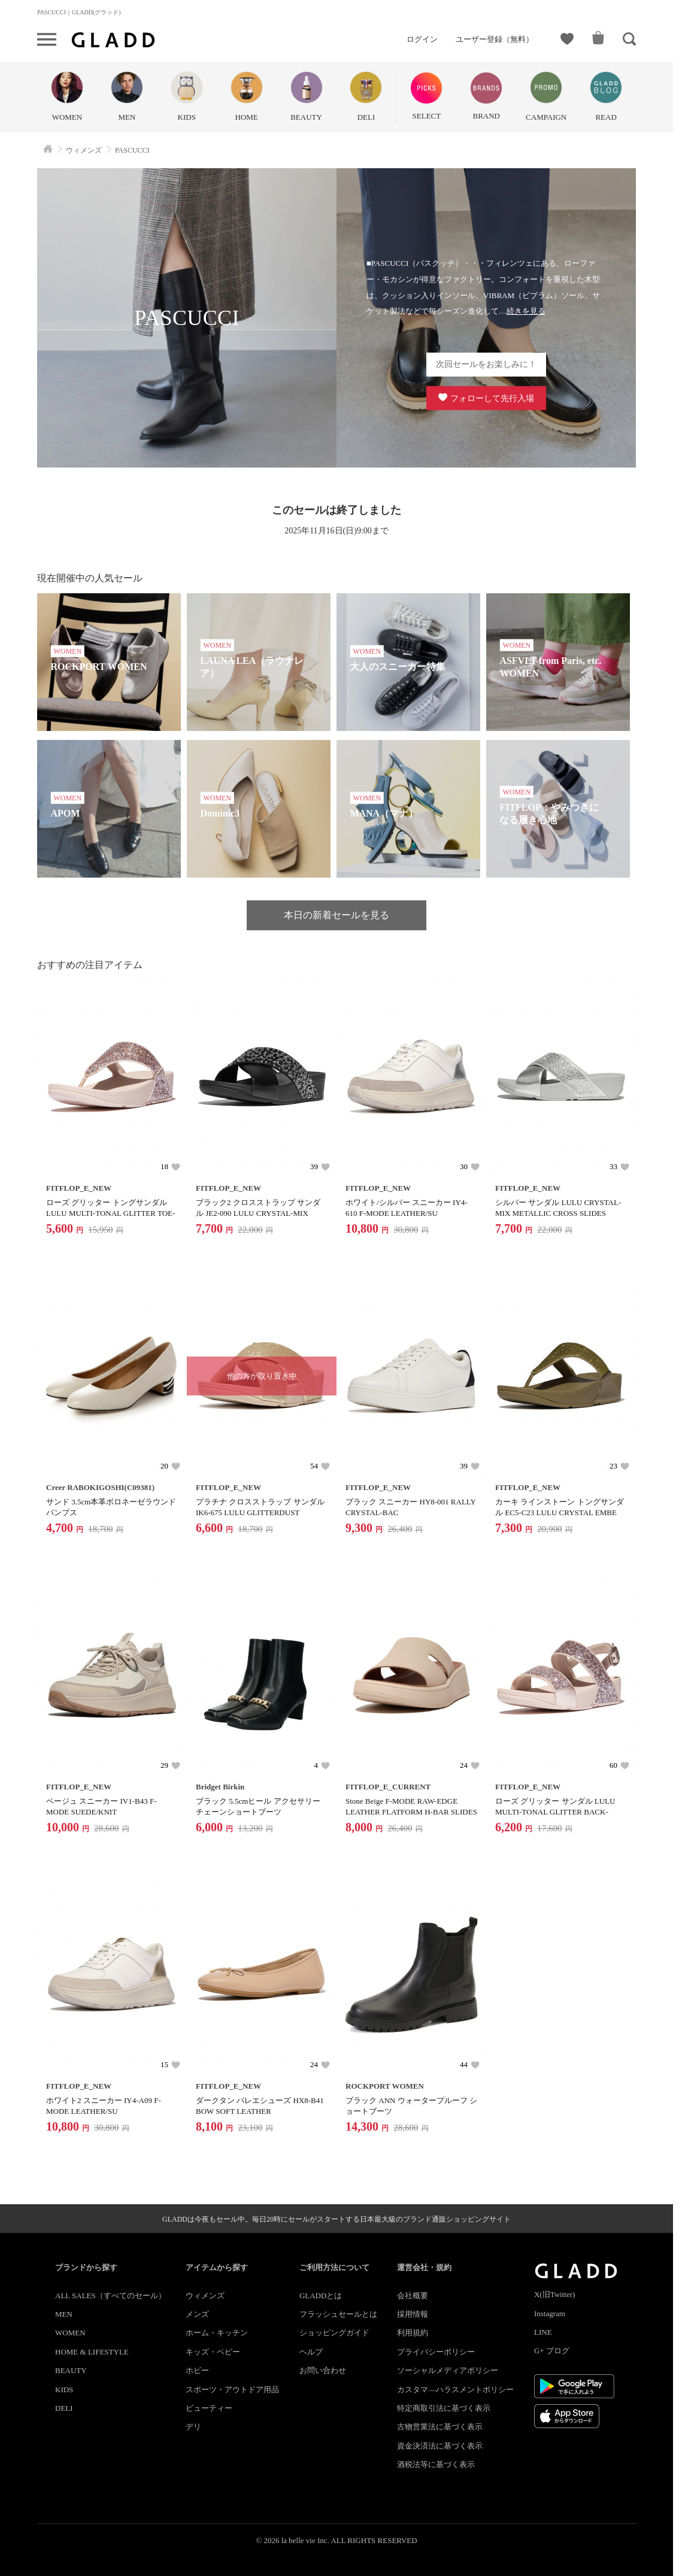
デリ (193, 2426)
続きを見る (526, 311)
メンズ (197, 2314)
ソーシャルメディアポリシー (447, 2370)
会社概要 (412, 2295)
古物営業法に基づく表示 (440, 2426)
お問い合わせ (322, 2370)
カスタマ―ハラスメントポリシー (455, 2389)
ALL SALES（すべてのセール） (110, 2295)
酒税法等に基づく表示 (436, 2464)
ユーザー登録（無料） (495, 39)
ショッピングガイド (334, 2332)
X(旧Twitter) (554, 2294)
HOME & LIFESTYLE (92, 2351)
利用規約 (412, 2332)
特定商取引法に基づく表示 (443, 2408)
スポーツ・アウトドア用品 (232, 2389)
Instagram (549, 2313)
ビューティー (209, 2408)
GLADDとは (320, 2295)
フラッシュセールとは (338, 2314)
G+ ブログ (551, 2350)
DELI (64, 2408)
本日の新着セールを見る (336, 915)
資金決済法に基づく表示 (440, 2445)
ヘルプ (311, 2351)
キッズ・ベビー (213, 2351)
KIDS (64, 2389)
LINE (543, 2332)
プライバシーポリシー (436, 2351)
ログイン (422, 39)
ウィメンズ (205, 2295)
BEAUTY (71, 2370)
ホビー (197, 2370)
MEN (63, 2314)
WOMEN (70, 2332)
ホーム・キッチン (217, 2332)
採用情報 (412, 2314)
